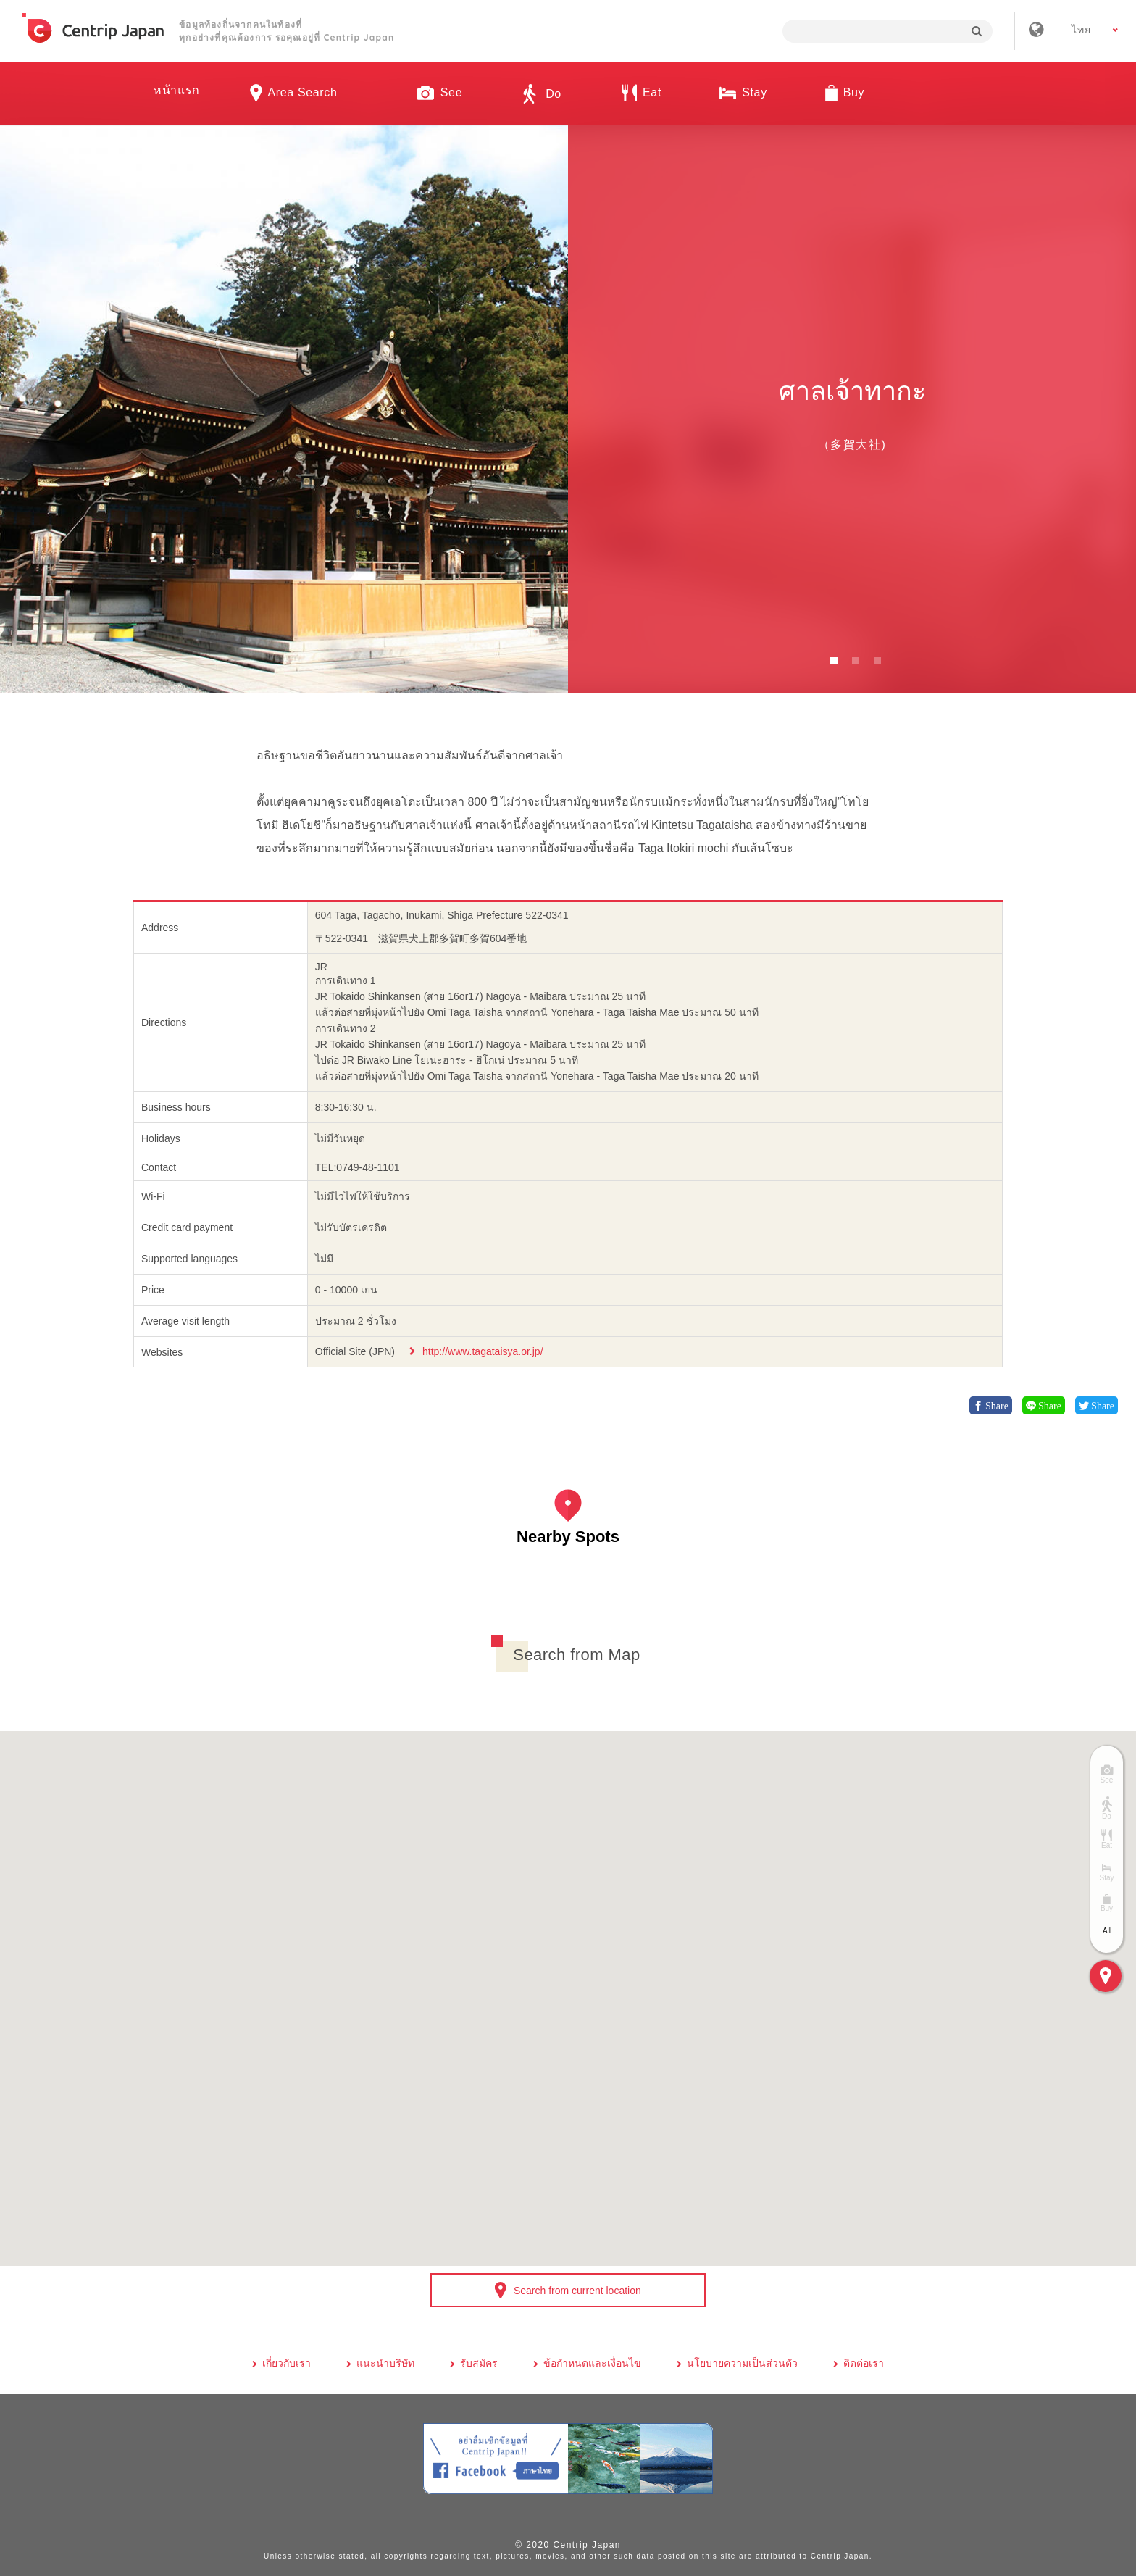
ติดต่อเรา (863, 2363)
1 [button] (834, 660)
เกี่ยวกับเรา (286, 2363)
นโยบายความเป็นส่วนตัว (742, 2363)
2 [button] (855, 660)
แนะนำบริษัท (385, 2363)
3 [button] (877, 660)
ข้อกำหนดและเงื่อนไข (592, 2363)
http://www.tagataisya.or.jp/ (482, 1351)
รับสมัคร (479, 2363)
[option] (284, 409)
